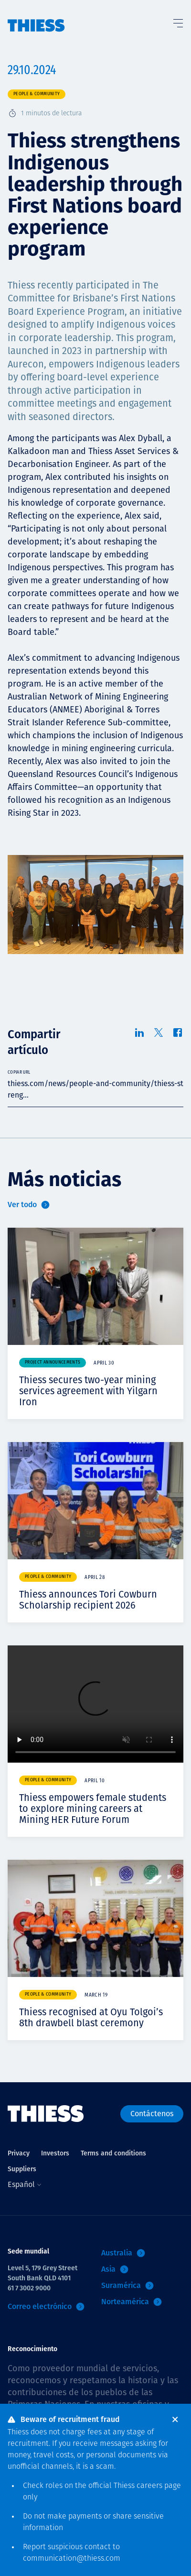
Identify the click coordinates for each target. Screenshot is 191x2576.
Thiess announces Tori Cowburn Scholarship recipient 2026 (88, 1599)
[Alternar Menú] (177, 21)
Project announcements (52, 1362)
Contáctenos (151, 2113)
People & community (36, 94)
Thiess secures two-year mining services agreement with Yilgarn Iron (88, 1391)
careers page (159, 2486)
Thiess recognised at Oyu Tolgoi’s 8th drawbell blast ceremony (91, 2017)
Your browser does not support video (95, 1704)
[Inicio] (36, 16)
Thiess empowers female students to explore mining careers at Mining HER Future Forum (92, 1808)
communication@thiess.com (71, 2559)
